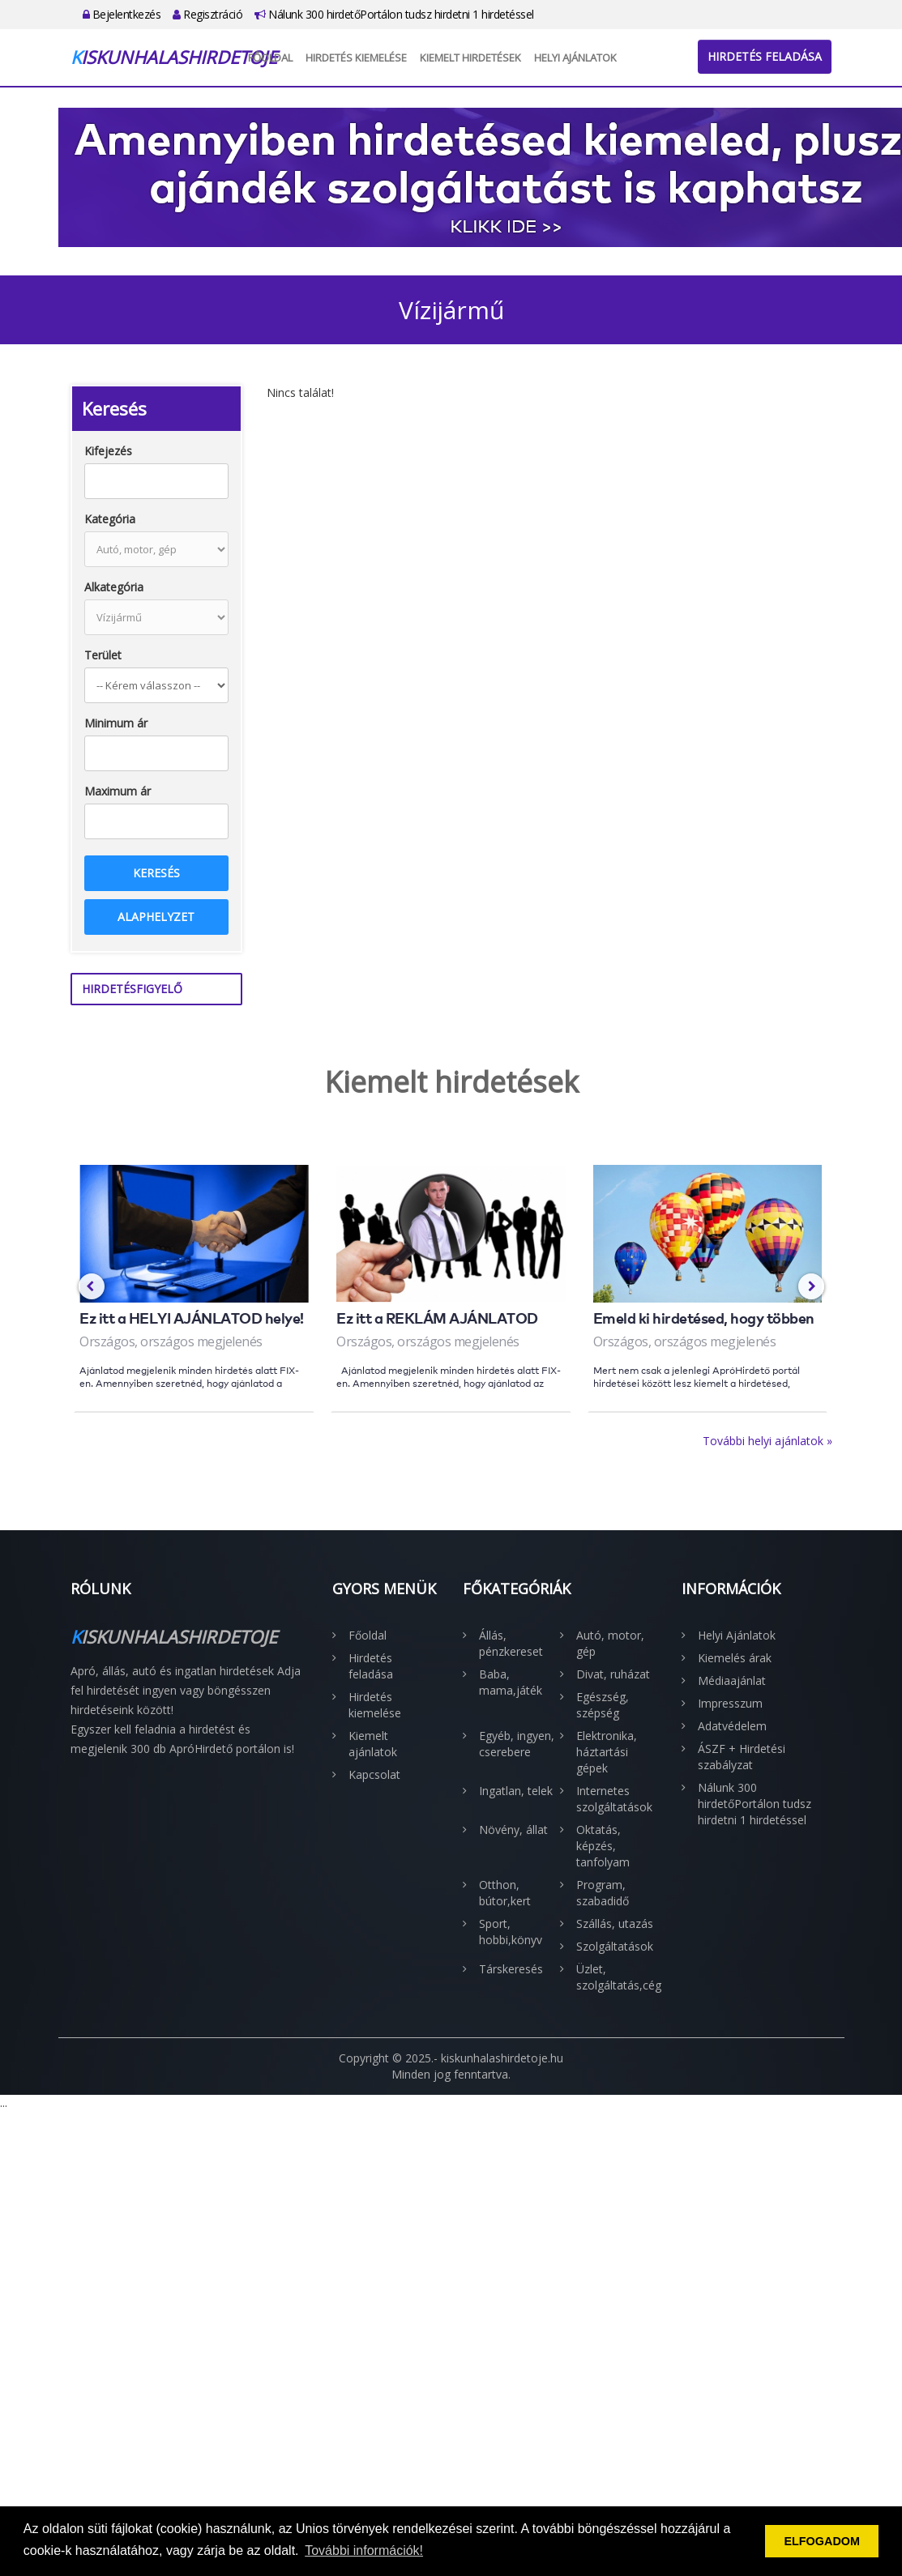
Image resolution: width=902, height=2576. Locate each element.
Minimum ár (115, 723)
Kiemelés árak (735, 1657)
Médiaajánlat (732, 1680)
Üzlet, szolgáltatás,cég (616, 1977)
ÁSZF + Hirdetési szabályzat (741, 1756)
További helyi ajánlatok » (767, 1440)
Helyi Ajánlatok (575, 57)
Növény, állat (513, 1829)
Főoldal (270, 57)
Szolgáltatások (614, 1946)
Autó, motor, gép (610, 1643)
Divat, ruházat (613, 1674)
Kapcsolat (374, 1774)
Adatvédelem (732, 1726)
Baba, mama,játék (510, 1682)
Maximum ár (117, 791)
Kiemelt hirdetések (470, 57)
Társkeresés (511, 1969)
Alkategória (113, 587)
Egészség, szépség (602, 1705)
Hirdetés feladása (764, 56)
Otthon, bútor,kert (505, 1893)
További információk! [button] (364, 2550)
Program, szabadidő (602, 1893)
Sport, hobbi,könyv (510, 1931)
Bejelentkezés (122, 14)
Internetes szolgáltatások (614, 1799)
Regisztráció (207, 14)
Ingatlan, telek (516, 1790)
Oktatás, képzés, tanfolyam (603, 1846)
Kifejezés (108, 450)
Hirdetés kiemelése (356, 57)
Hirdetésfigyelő (132, 988)
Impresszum (730, 1703)
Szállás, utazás (614, 1923)
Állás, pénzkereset (511, 1643)
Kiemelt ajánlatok (372, 1743)
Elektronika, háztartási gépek (606, 1752)
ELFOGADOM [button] (822, 2541)
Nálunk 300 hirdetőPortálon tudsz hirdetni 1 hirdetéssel (394, 14)
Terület (103, 655)
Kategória (109, 519)
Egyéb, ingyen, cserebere (516, 1743)
